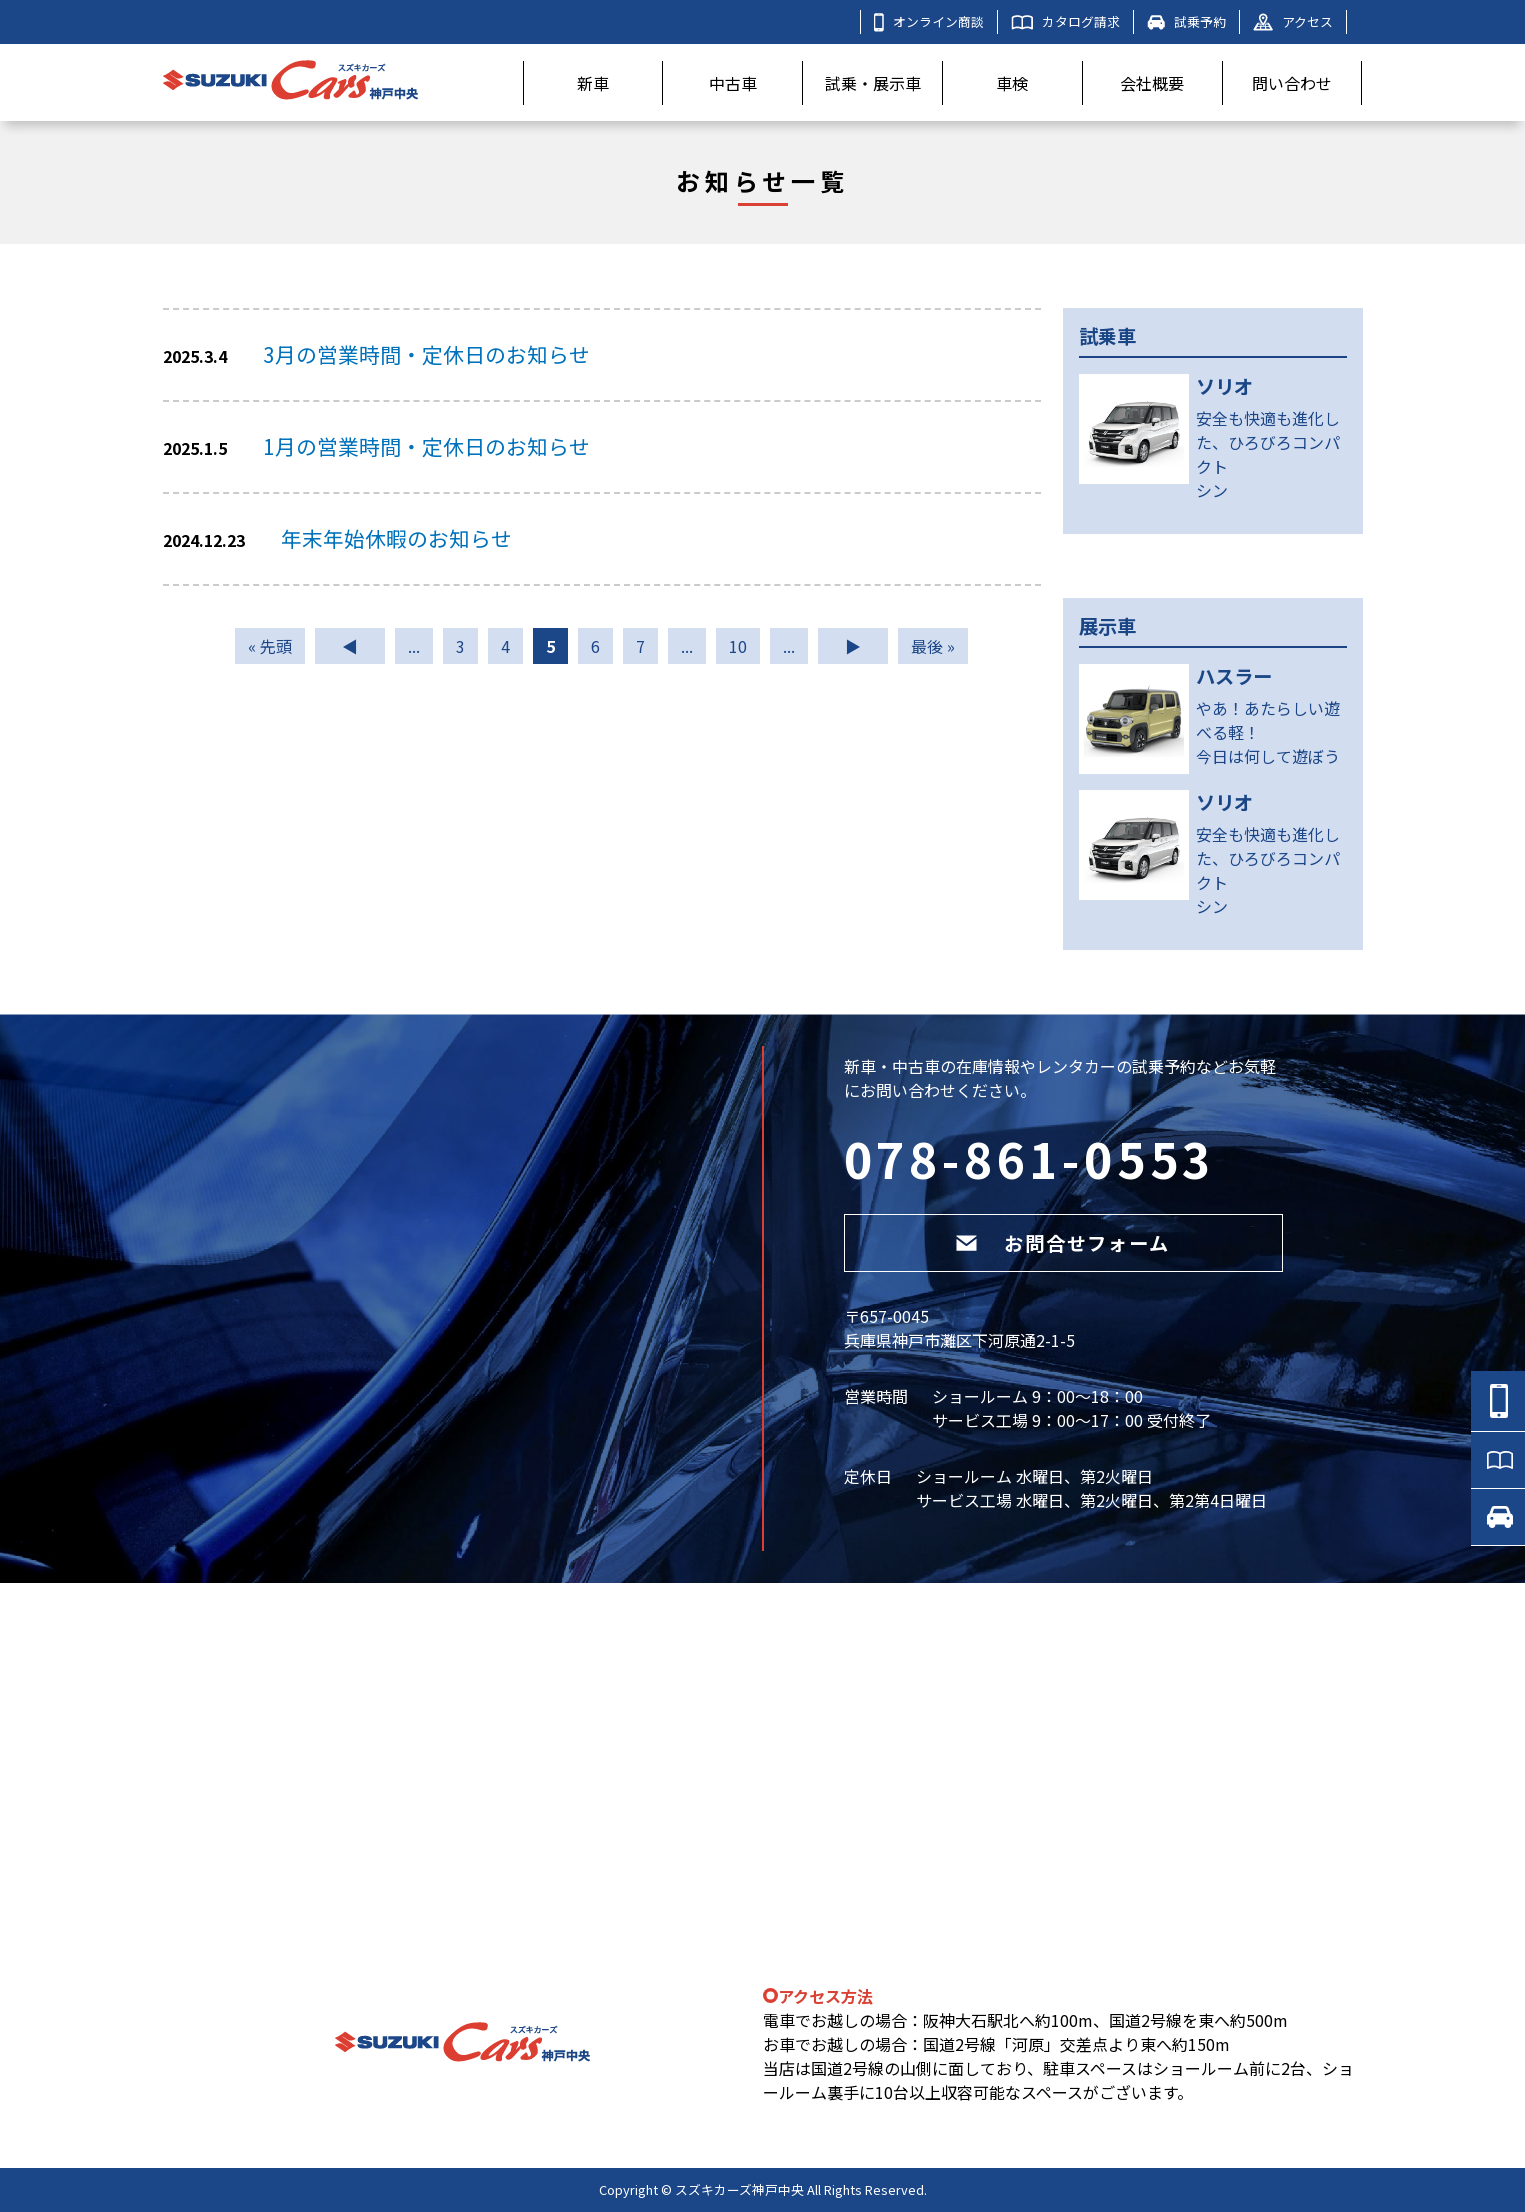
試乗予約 (1186, 21)
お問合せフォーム (1063, 1243)
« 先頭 (270, 646)
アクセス (1293, 21)
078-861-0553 (1030, 1158)
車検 (1012, 83)
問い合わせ (1292, 83)
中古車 (733, 83)
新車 (593, 83)
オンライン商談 (929, 22)
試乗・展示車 (873, 83)
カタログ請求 (1065, 21)
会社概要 (1152, 83)
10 (738, 646)
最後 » (933, 646)
